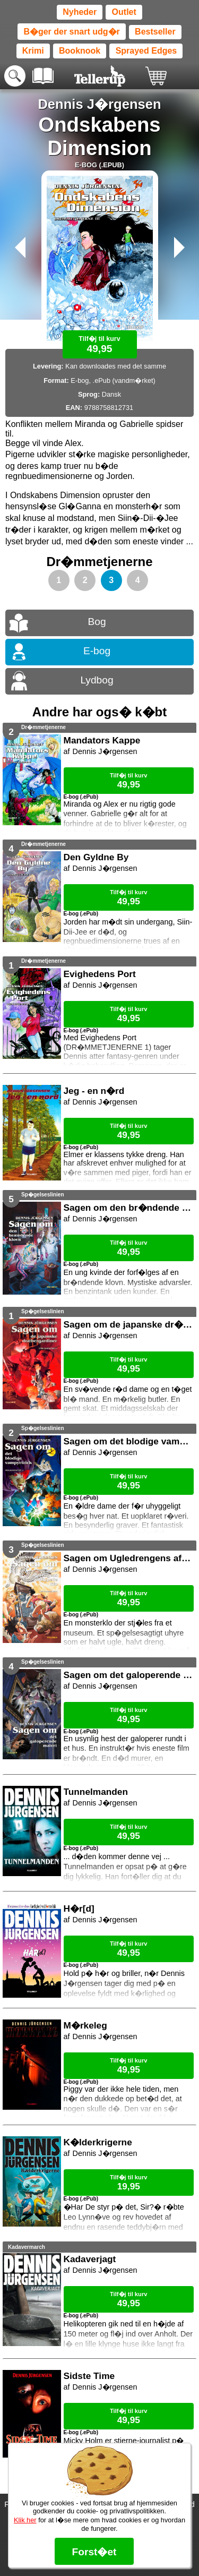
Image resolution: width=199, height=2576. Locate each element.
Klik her (25, 2520)
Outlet (124, 11)
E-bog (96, 650)
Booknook (79, 50)
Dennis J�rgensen (99, 104)
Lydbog (96, 680)
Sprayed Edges (146, 50)
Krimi (33, 50)
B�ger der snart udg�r (71, 31)
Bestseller (155, 31)
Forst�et (94, 2551)
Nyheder (80, 11)
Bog (97, 621)
